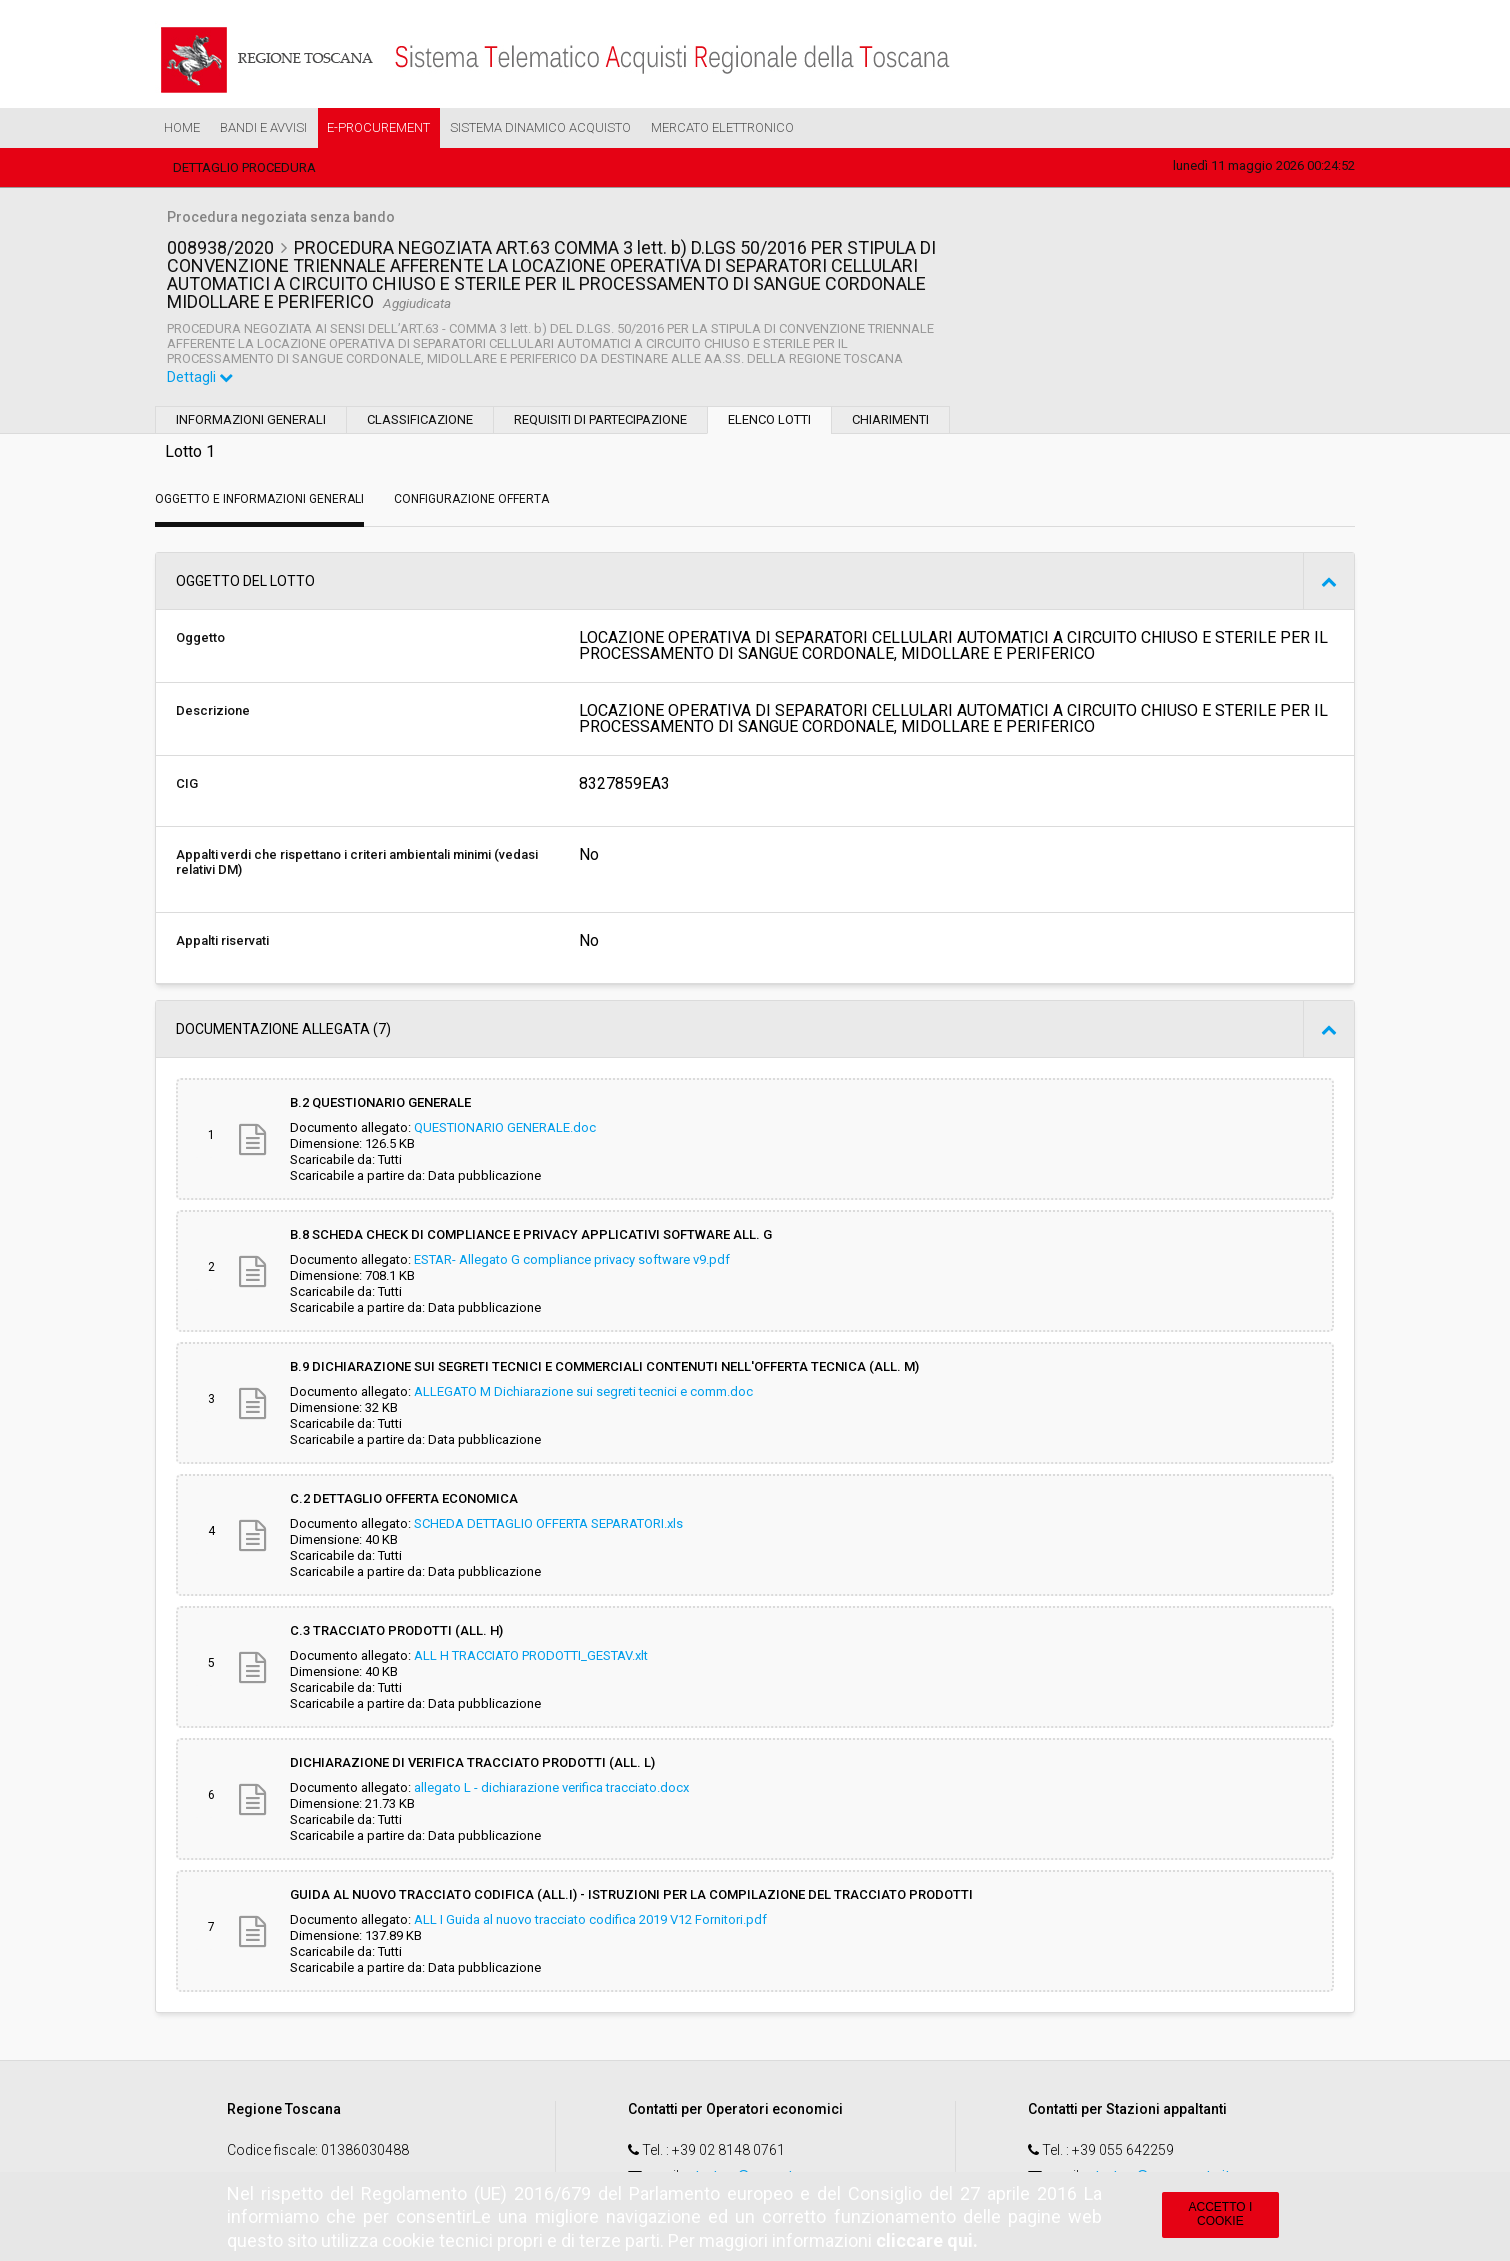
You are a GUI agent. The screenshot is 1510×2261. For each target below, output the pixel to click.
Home (182, 127)
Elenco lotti (769, 419)
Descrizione (213, 710)
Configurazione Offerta (471, 499)
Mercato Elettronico (722, 127)
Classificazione (420, 419)
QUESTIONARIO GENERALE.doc (505, 1127)
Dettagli (200, 377)
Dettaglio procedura (244, 167)
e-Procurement (378, 127)
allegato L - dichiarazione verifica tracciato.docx (551, 1787)
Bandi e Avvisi (263, 127)
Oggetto (200, 637)
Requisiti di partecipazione (600, 419)
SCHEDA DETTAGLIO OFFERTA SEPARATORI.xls (548, 1523)
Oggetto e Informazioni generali (259, 499)
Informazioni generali (251, 419)
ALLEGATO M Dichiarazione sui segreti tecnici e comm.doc (583, 1391)
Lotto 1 (190, 451)
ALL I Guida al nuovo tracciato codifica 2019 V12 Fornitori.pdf (590, 1919)
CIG (187, 783)
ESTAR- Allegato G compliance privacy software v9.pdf (572, 1259)
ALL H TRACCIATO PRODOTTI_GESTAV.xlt (531, 1655)
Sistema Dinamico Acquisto (540, 127)
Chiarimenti (890, 419)
